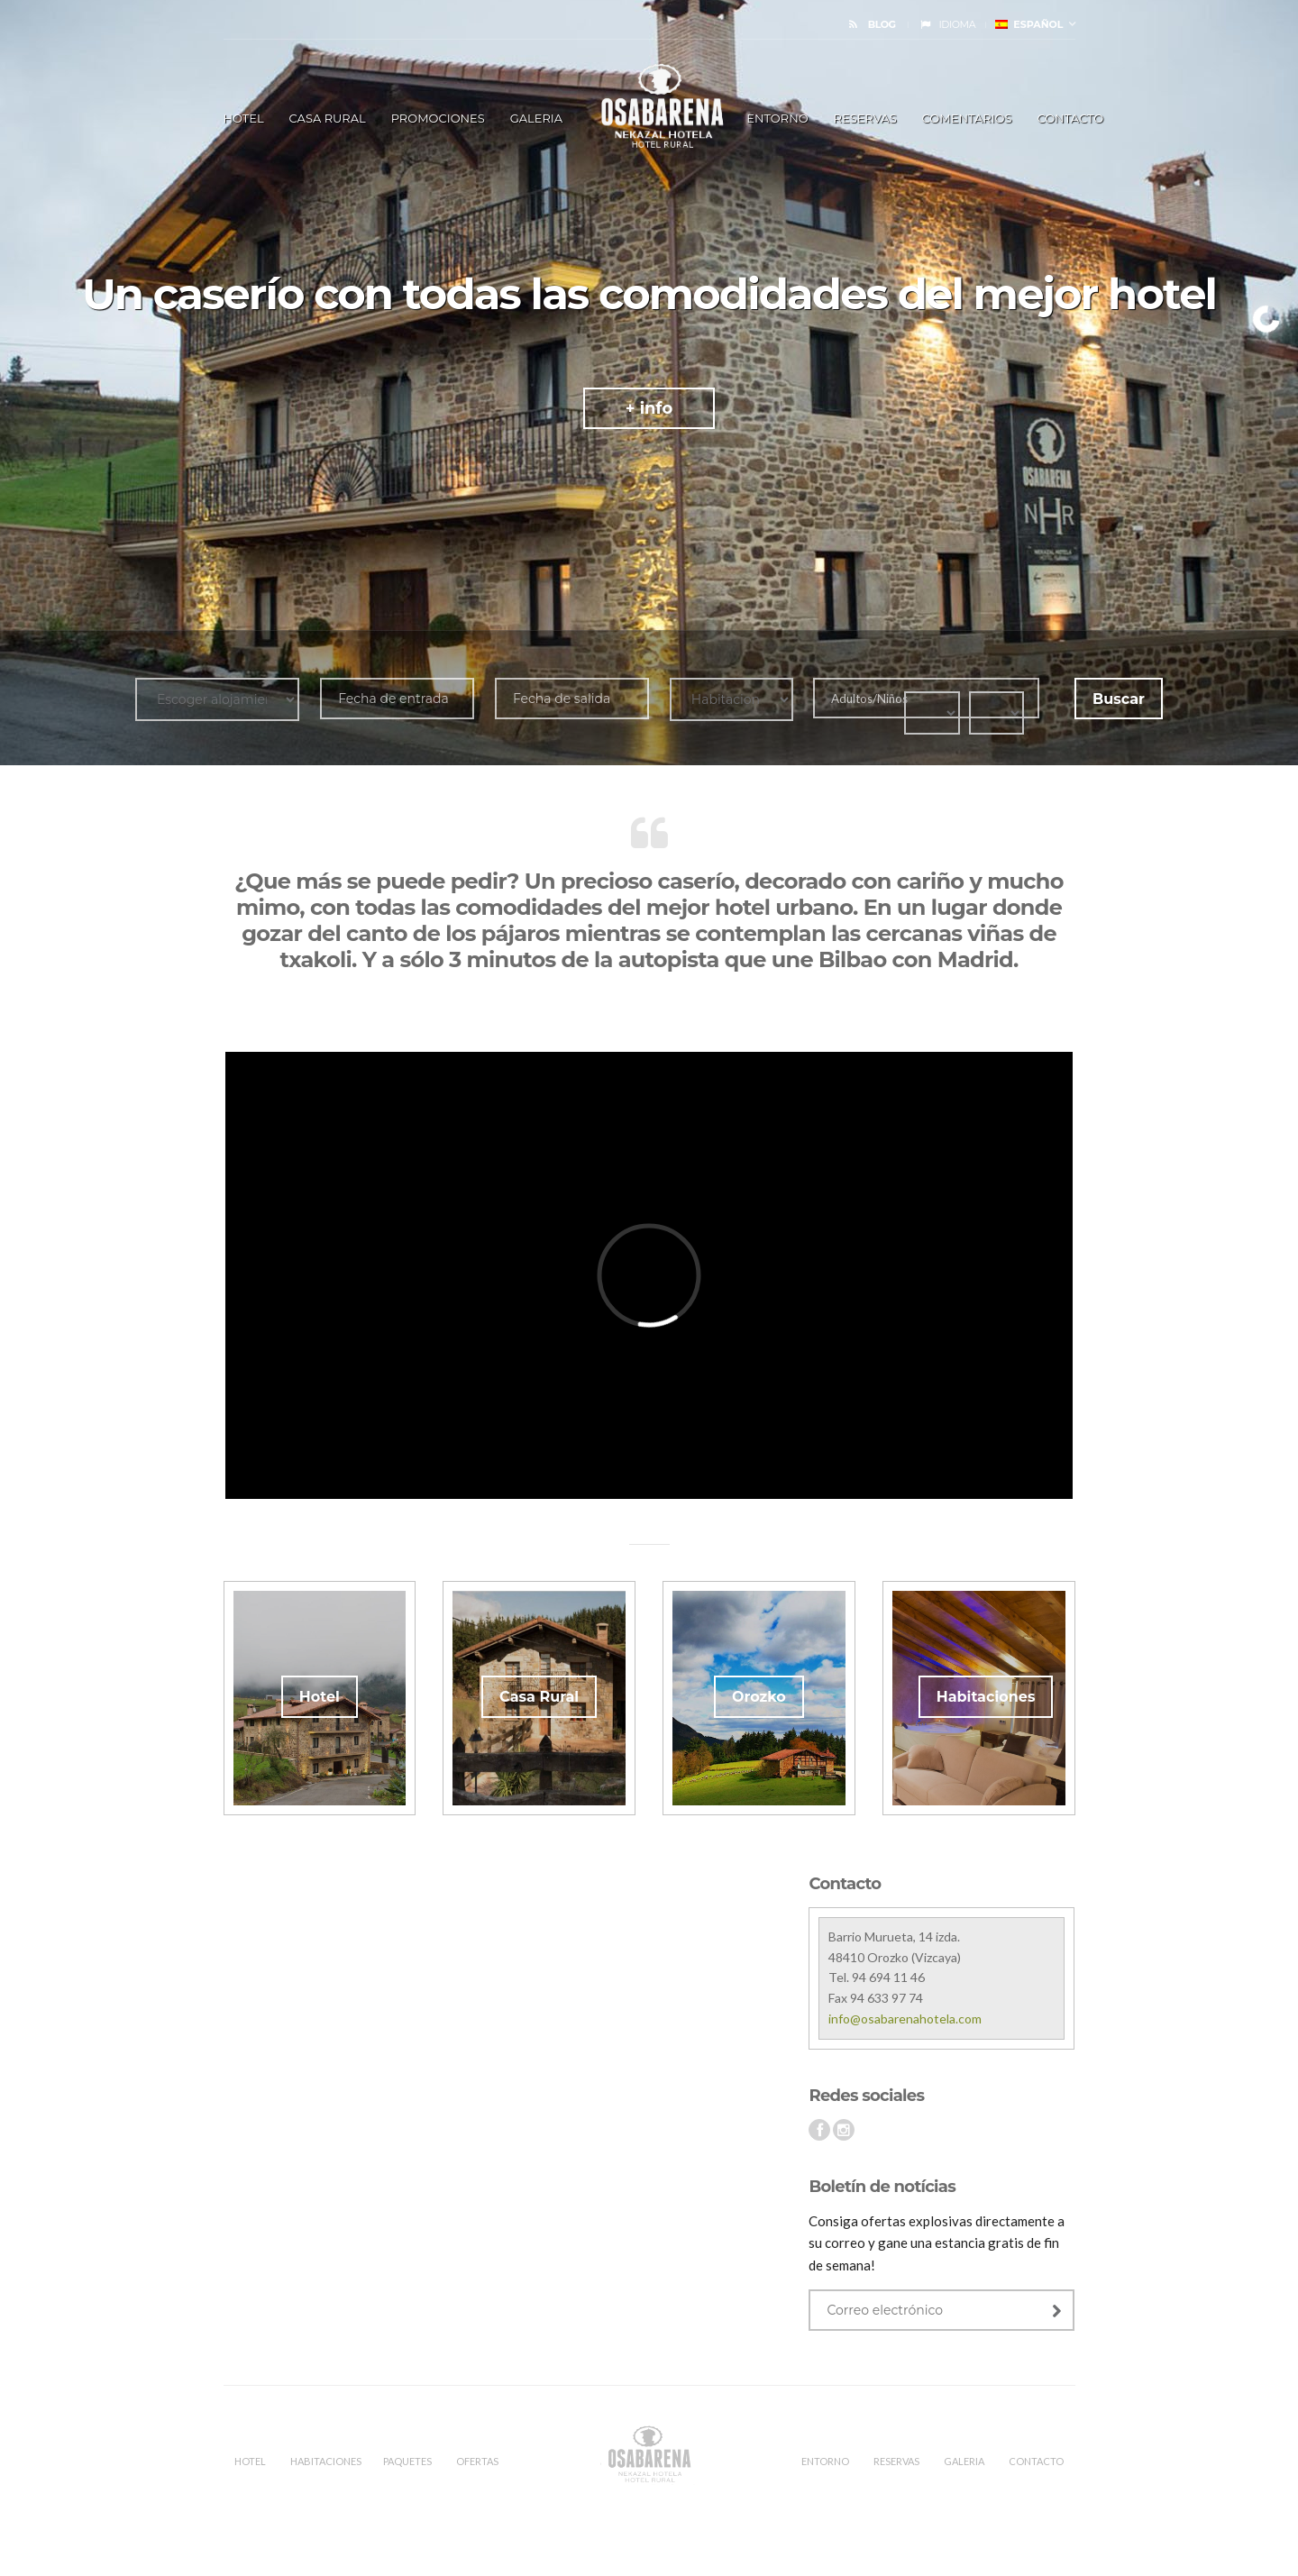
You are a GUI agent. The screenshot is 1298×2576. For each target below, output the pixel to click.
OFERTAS (477, 2461)
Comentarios (967, 118)
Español (1029, 24)
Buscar (1118, 699)
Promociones (438, 118)
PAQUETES (407, 2461)
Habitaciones (986, 1696)
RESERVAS (865, 118)
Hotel (319, 1696)
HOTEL (244, 118)
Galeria (536, 118)
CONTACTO (1036, 2461)
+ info (649, 408)
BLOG (882, 24)
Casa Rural (327, 118)
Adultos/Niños (867, 698)
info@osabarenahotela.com (905, 2018)
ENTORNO (777, 118)
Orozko (759, 1696)
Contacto (1070, 118)
